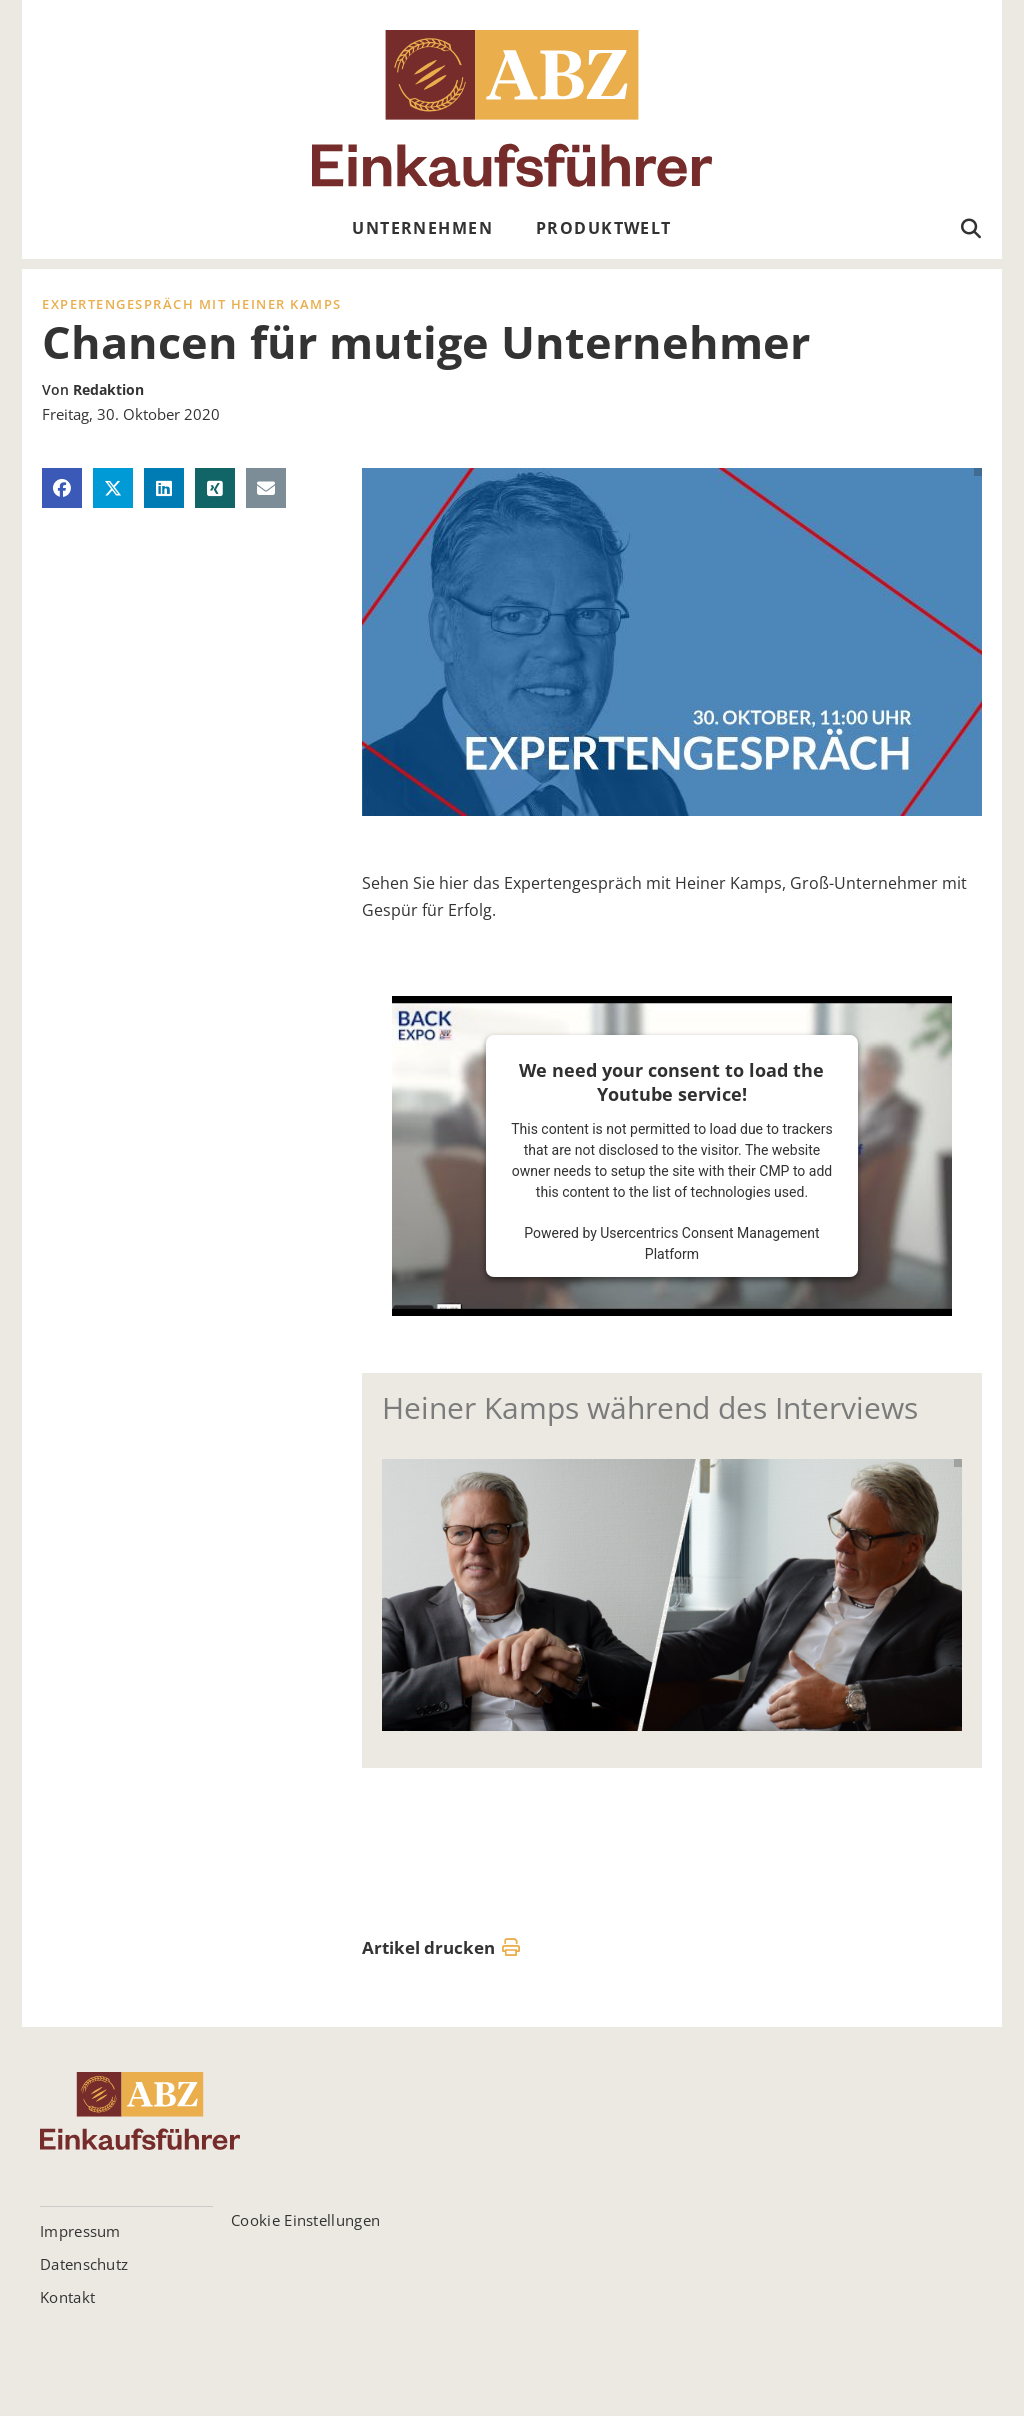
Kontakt (67, 2297)
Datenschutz (84, 2264)
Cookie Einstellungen (305, 2220)
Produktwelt (604, 228)
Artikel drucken (441, 1948)
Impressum (80, 2231)
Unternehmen (422, 228)
